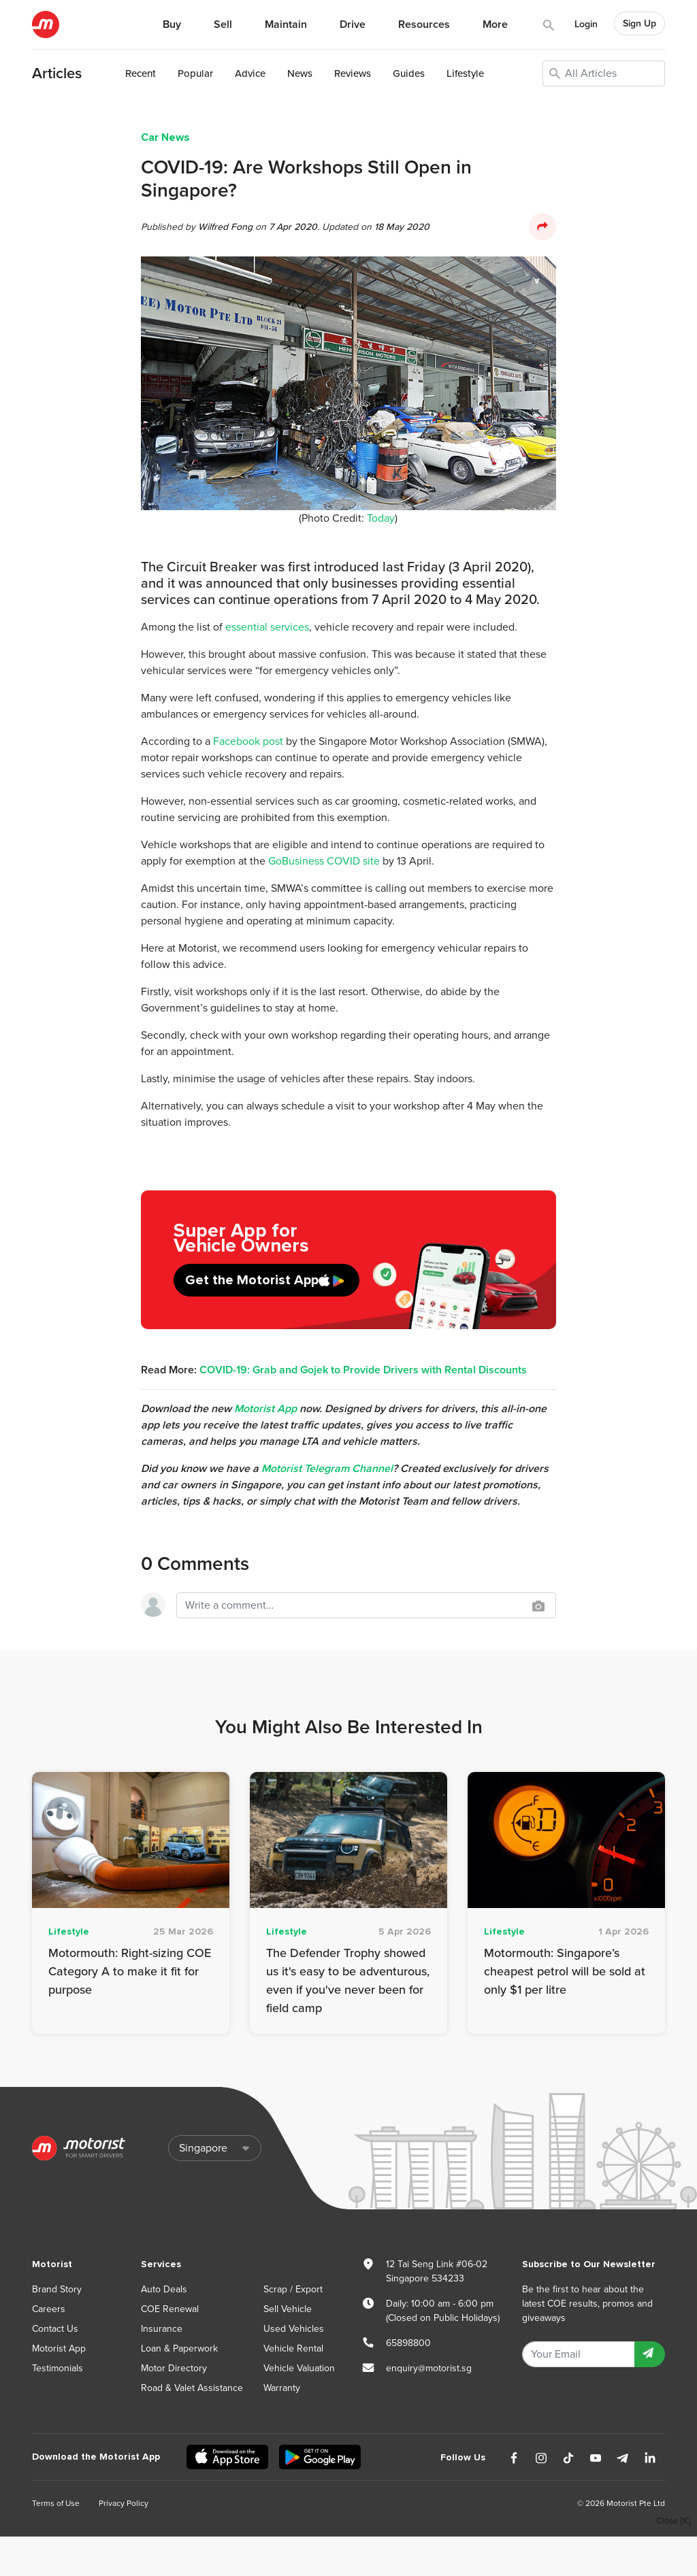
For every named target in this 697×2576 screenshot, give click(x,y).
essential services (267, 627)
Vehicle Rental (293, 2348)
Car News (165, 137)
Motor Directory (174, 2368)
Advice (250, 73)
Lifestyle (465, 73)
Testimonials (57, 2368)
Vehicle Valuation (299, 2368)
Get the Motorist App (252, 1280)
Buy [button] (172, 24)
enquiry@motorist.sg (429, 2368)
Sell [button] (223, 24)
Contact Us (55, 2329)
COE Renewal (170, 2309)
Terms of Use (56, 2503)
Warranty (281, 2388)
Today (381, 518)
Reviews (352, 73)
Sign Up (639, 23)
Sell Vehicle (287, 2309)
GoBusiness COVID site (324, 861)
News (299, 73)
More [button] (495, 24)
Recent (140, 73)
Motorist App (59, 2348)
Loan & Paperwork (179, 2348)
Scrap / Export (293, 2289)
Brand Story (57, 2289)
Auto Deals (164, 2289)
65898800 (408, 2343)
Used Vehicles (293, 2329)
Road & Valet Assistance (192, 2388)
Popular (195, 73)
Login (586, 24)
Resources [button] (424, 24)
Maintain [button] (286, 24)
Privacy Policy (123, 2503)
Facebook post (248, 741)
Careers (48, 2309)
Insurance (161, 2329)
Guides (409, 73)
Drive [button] (353, 24)
